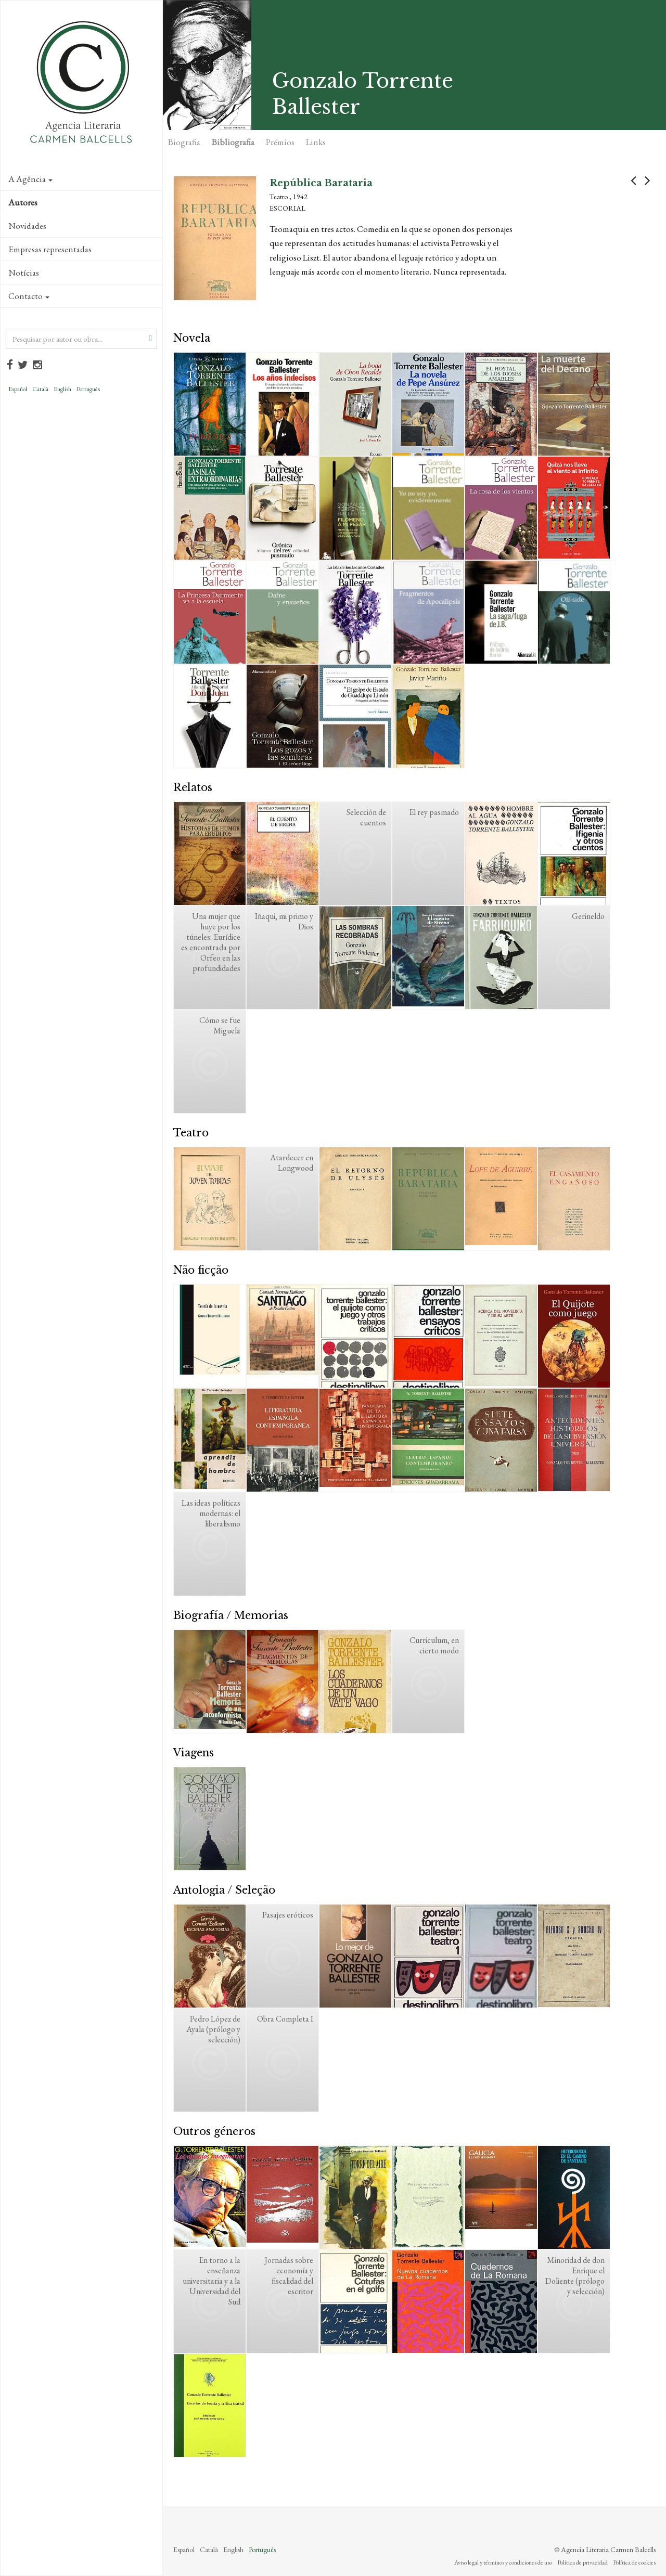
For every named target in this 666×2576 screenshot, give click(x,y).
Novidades (27, 225)
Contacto (28, 296)
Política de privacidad (582, 2562)
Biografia (184, 142)
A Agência (30, 179)
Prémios (280, 142)
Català (40, 389)
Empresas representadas (50, 249)
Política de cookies (634, 2562)
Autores (22, 202)
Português (88, 389)
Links (316, 142)
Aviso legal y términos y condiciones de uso (503, 2562)
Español (17, 389)
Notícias (23, 272)
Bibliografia (233, 142)
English (62, 389)
